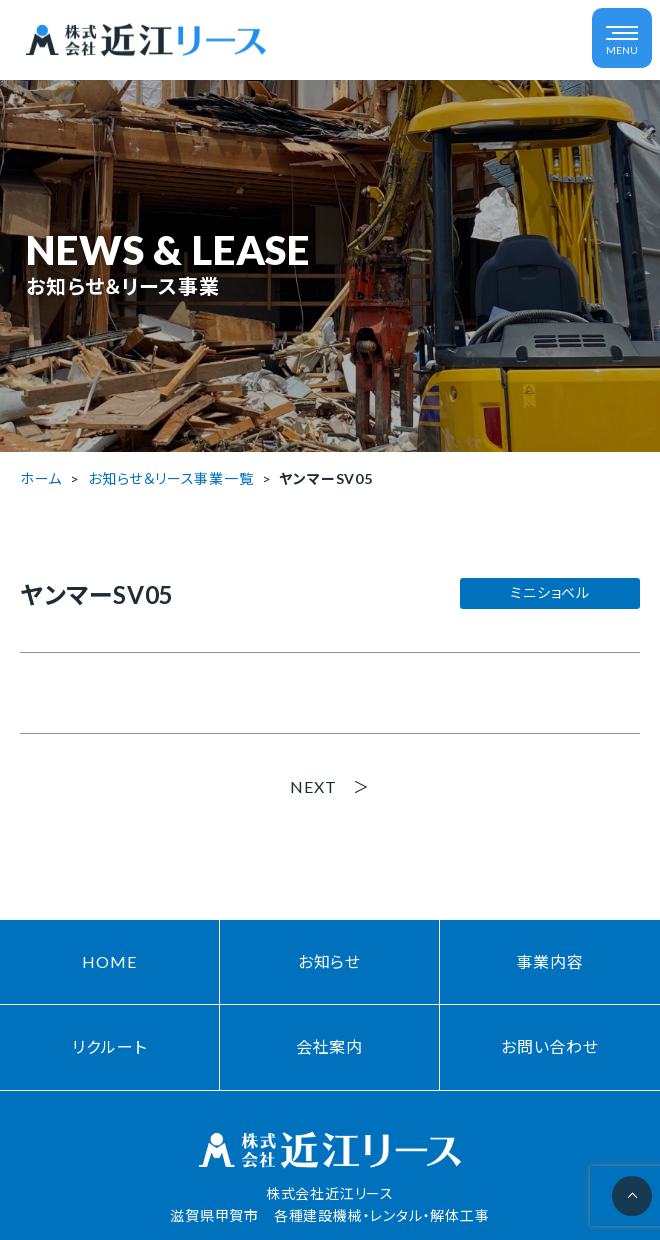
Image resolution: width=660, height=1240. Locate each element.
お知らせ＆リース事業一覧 (171, 478)
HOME (109, 961)
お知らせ (329, 961)
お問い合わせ (550, 1046)
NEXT (313, 786)
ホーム (41, 478)
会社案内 (329, 1046)
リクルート (109, 1046)
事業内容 (549, 961)
